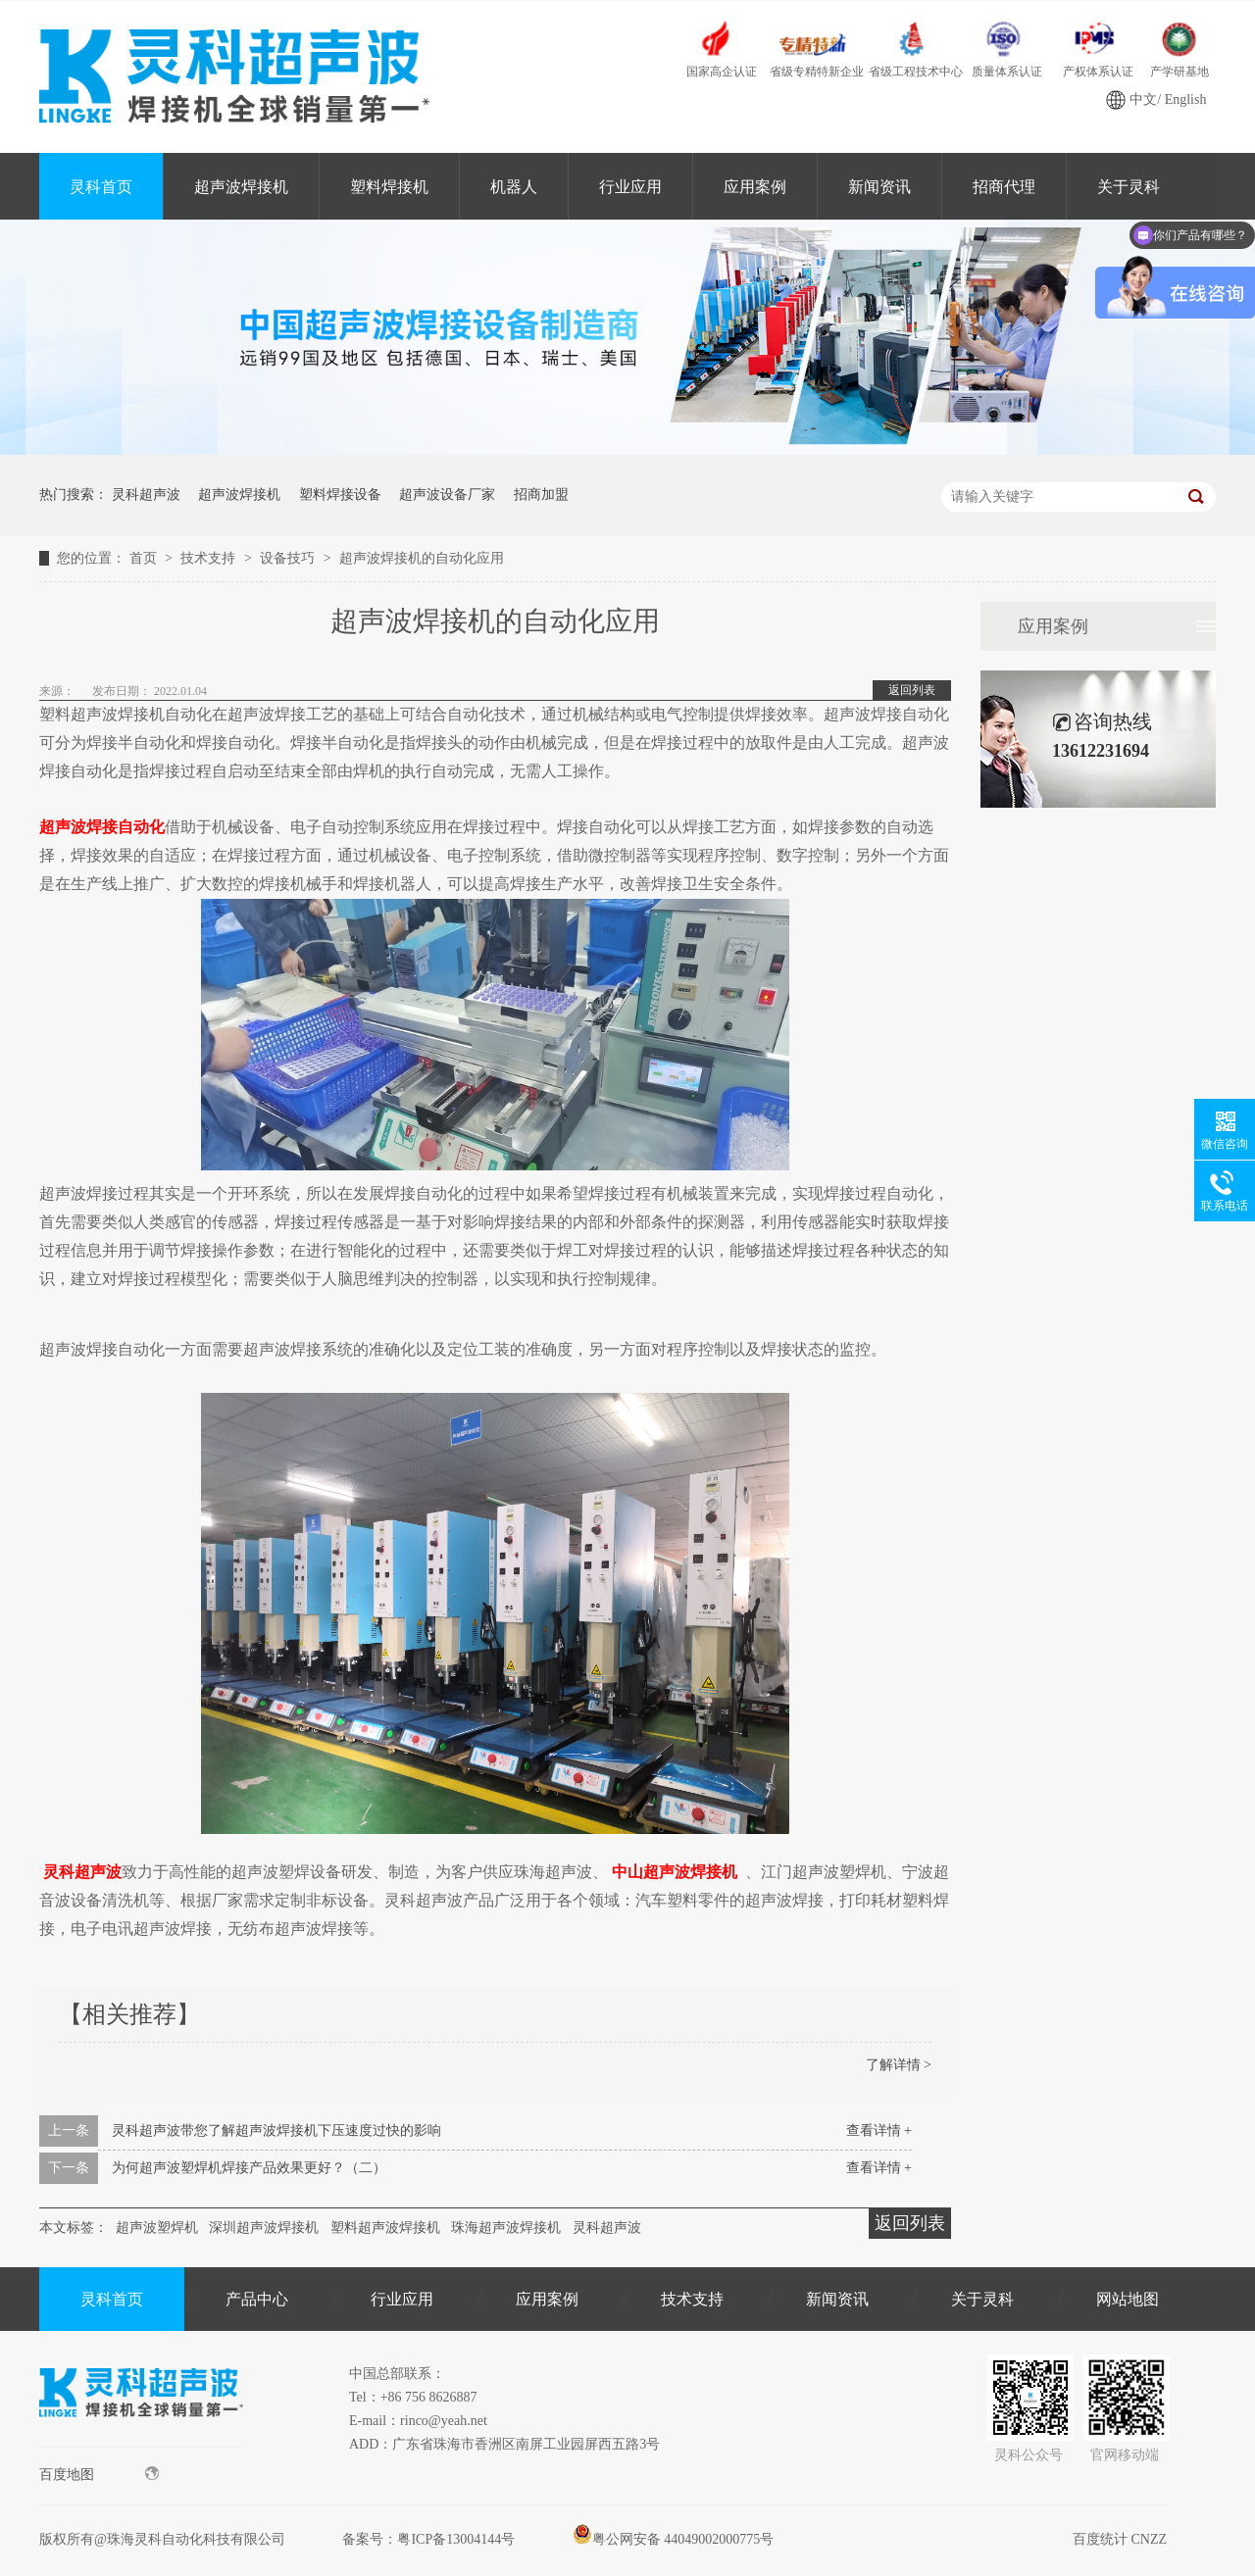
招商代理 (1004, 186)
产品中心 (257, 2299)
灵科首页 (101, 186)
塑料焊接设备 (340, 494)
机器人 (513, 186)
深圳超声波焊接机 (264, 2227)
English (1186, 99)
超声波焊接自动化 (102, 826)
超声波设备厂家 (447, 494)
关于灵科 (982, 2299)
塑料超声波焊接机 (385, 2227)
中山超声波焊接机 (674, 1871)
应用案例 (755, 186)
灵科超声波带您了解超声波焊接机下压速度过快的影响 (276, 2130)
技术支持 (209, 558)
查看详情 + (879, 2130)
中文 (1143, 99)
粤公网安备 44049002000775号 (674, 2539)
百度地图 (99, 2474)
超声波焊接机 (241, 186)
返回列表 (911, 690)
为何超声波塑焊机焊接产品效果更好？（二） (249, 2167)
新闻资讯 (879, 186)
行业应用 (630, 186)
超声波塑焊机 (157, 2227)
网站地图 (1127, 2299)
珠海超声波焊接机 (506, 2227)
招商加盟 (541, 494)
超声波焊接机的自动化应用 (421, 558)
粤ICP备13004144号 (456, 2539)
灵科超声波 (146, 494)
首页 (145, 558)
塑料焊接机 (389, 186)
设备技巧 (289, 558)
